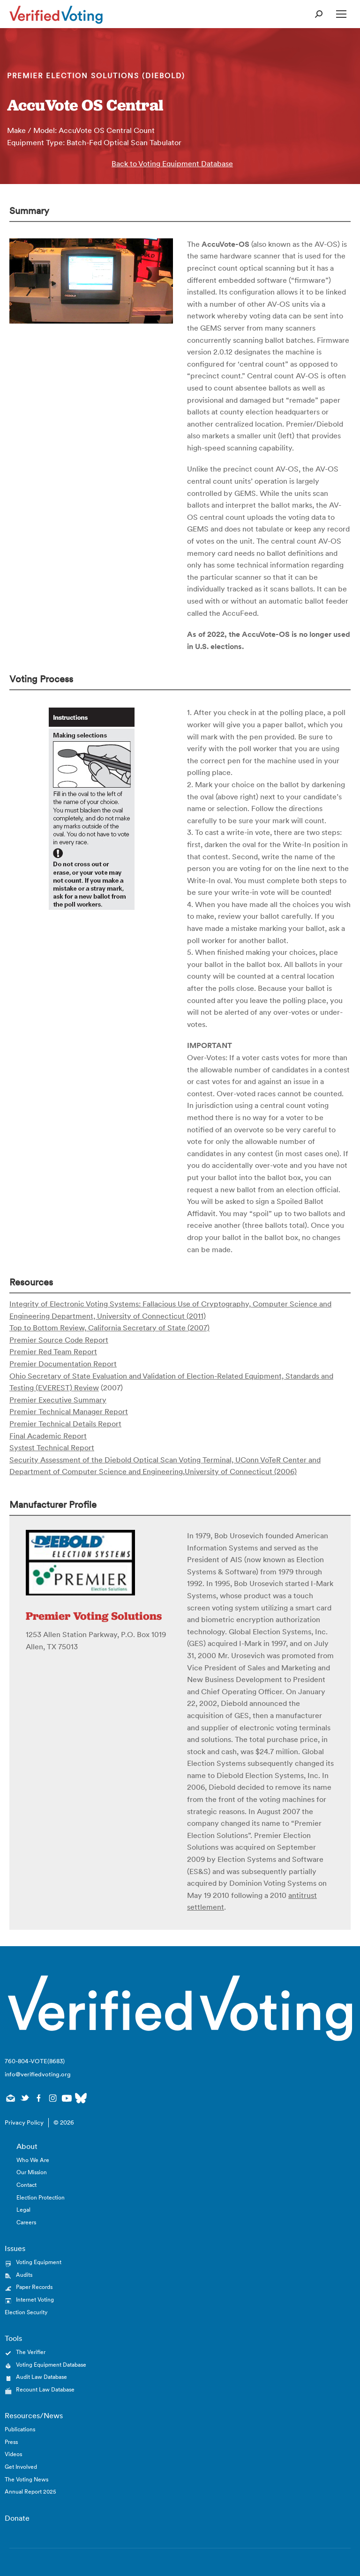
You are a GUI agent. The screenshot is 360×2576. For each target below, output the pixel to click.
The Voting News (26, 2479)
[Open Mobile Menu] (341, 14)
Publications (20, 2429)
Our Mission (31, 2172)
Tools (13, 2338)
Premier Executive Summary (57, 1399)
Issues (15, 2248)
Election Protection (40, 2197)
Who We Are (32, 2159)
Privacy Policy (24, 2122)
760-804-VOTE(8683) (35, 2061)
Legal (23, 2209)
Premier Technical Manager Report (68, 1411)
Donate (17, 2518)
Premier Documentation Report (63, 1363)
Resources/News (34, 2415)
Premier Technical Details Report (65, 1423)
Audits (24, 2274)
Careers (26, 2222)
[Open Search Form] (318, 14)
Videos (13, 2454)
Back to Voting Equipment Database (172, 163)
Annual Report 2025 (30, 2491)
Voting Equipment (38, 2262)
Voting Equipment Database (51, 2364)
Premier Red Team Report (53, 1351)
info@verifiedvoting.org (38, 2074)
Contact (26, 2184)
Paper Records (34, 2286)
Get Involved (21, 2466)
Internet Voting (35, 2299)
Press (11, 2441)
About (27, 2146)
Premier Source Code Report (58, 1339)
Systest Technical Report (51, 1447)
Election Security (26, 2312)
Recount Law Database (45, 2389)
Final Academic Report (48, 1435)
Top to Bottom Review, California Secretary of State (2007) (109, 1327)
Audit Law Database (41, 2376)
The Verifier (30, 2351)
